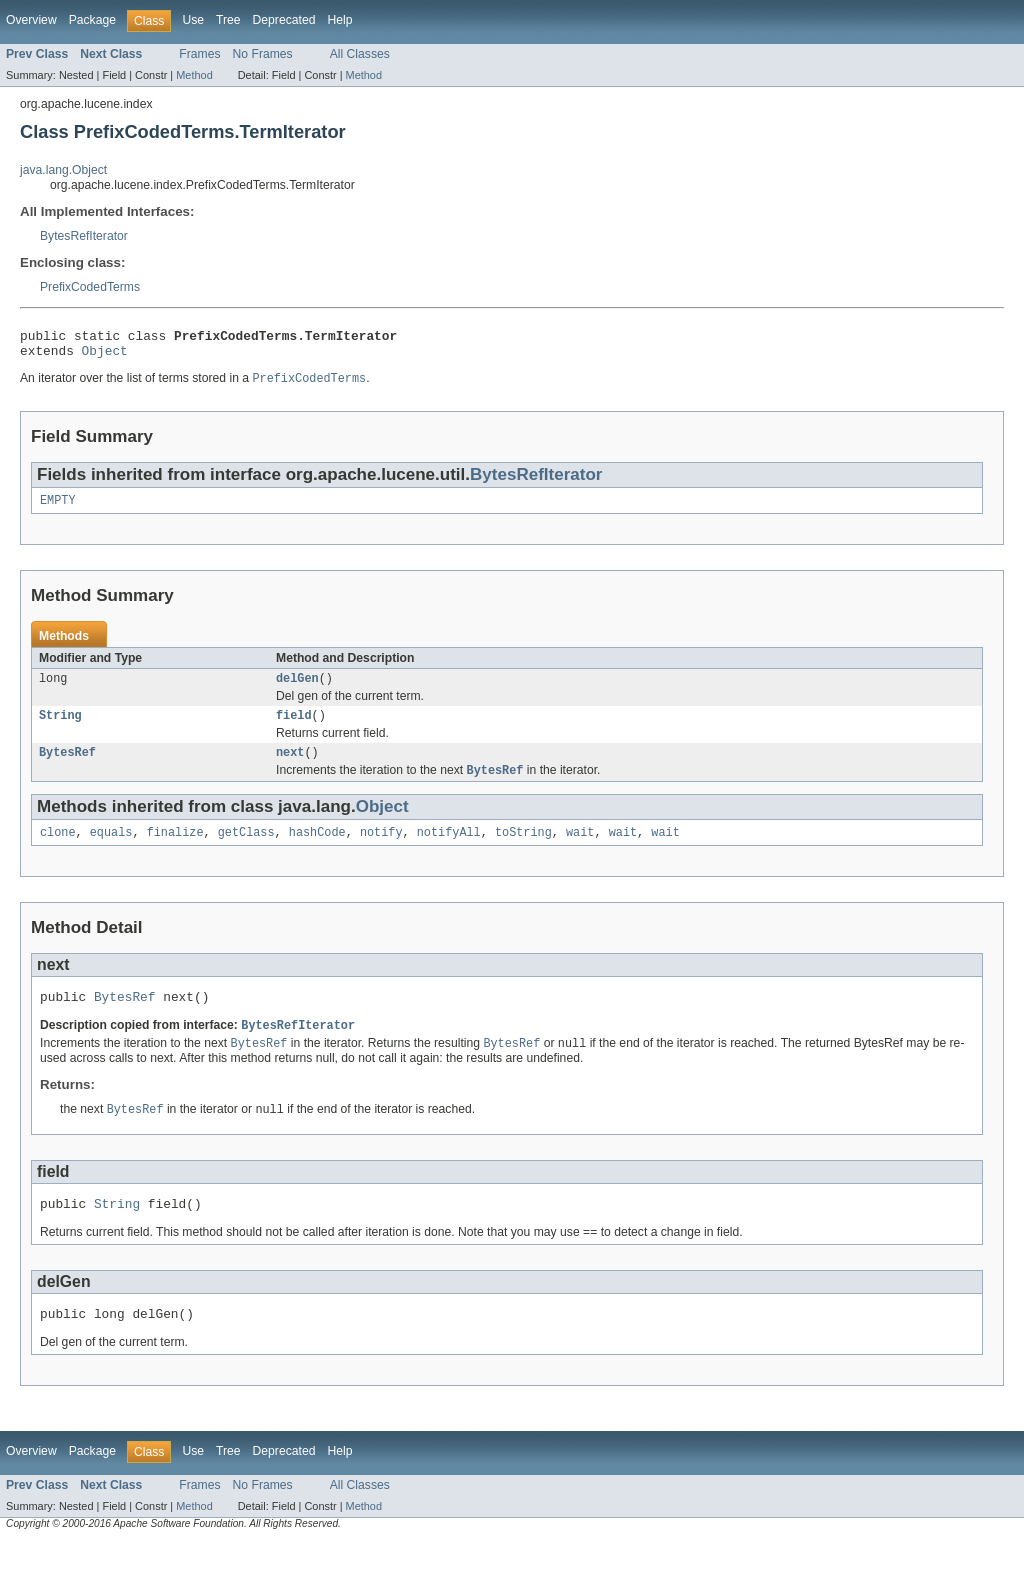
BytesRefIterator (84, 236)
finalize (175, 850)
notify (381, 850)
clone (58, 850)
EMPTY (58, 509)
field (294, 728)
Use (193, 20)
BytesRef (67, 767)
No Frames (263, 54)
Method (194, 75)
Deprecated (284, 20)
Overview (31, 20)
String (60, 728)
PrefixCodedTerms (90, 287)
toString (523, 850)
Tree (228, 20)
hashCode (317, 850)
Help (339, 20)
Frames (199, 54)
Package (92, 20)
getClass (246, 850)
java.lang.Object (63, 170)
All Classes (360, 54)
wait (580, 850)
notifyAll (449, 850)
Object (105, 356)
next (290, 767)
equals (111, 850)
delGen (297, 689)
